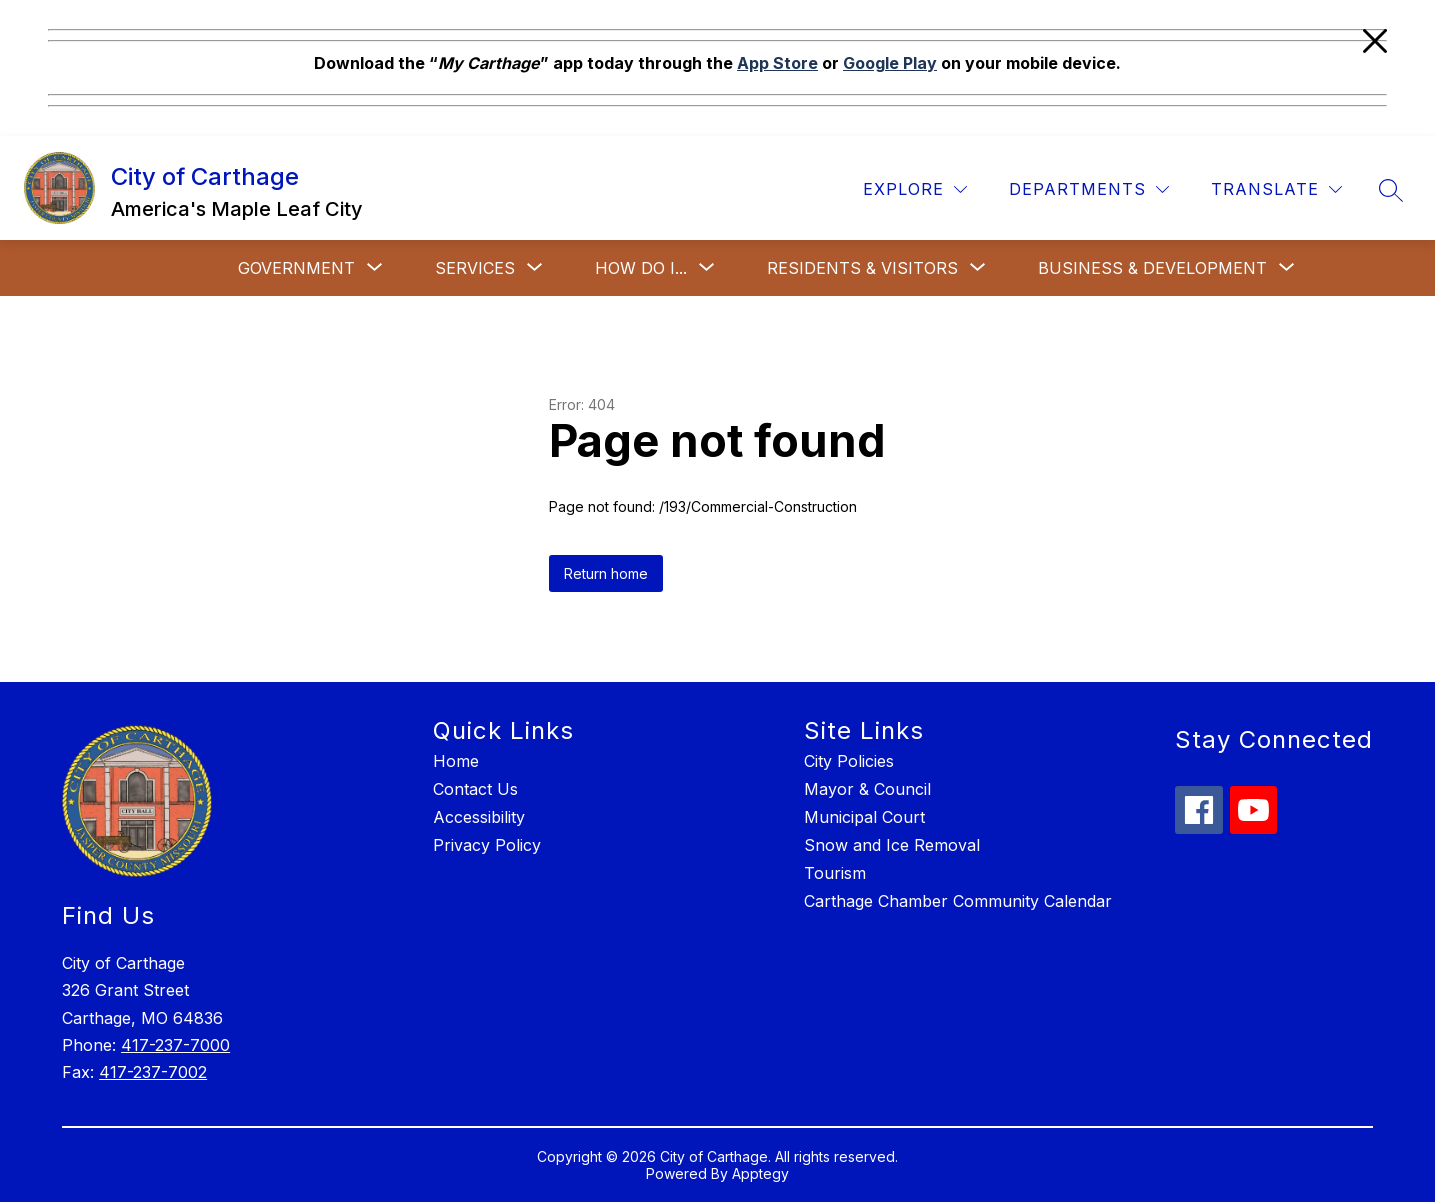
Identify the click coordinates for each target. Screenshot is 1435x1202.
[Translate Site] (1276, 189)
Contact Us (475, 789)
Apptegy (760, 1173)
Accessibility (479, 817)
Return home (606, 573)
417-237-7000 (175, 1045)
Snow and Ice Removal (892, 845)
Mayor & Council (867, 789)
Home (456, 761)
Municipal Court (864, 817)
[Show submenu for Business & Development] (1152, 268)
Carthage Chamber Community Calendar (958, 901)
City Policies (849, 761)
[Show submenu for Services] (475, 268)
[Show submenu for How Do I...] (641, 268)
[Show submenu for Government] (296, 268)
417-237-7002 (153, 1072)
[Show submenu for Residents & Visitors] (862, 268)
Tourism (835, 873)
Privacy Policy (487, 845)
